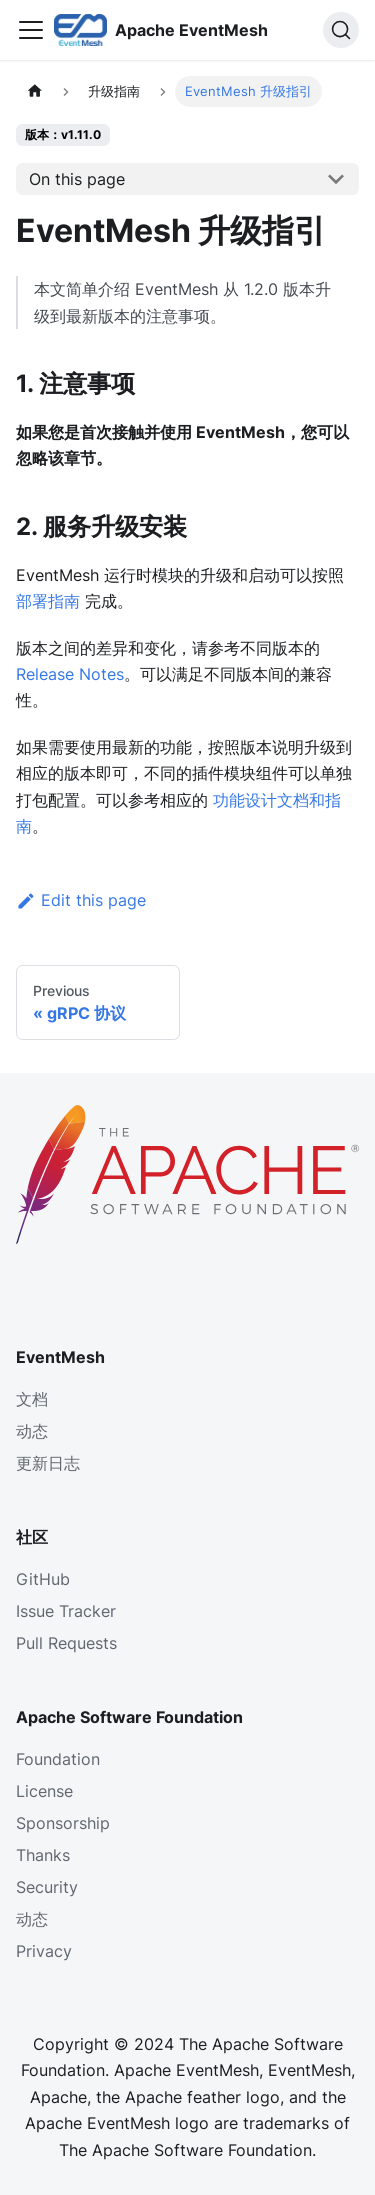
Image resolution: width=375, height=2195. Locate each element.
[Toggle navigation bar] (31, 30)
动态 (32, 1431)
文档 (32, 1399)
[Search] (341, 30)
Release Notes (70, 674)
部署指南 (48, 601)
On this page (77, 179)
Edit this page (81, 900)
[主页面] (35, 91)
